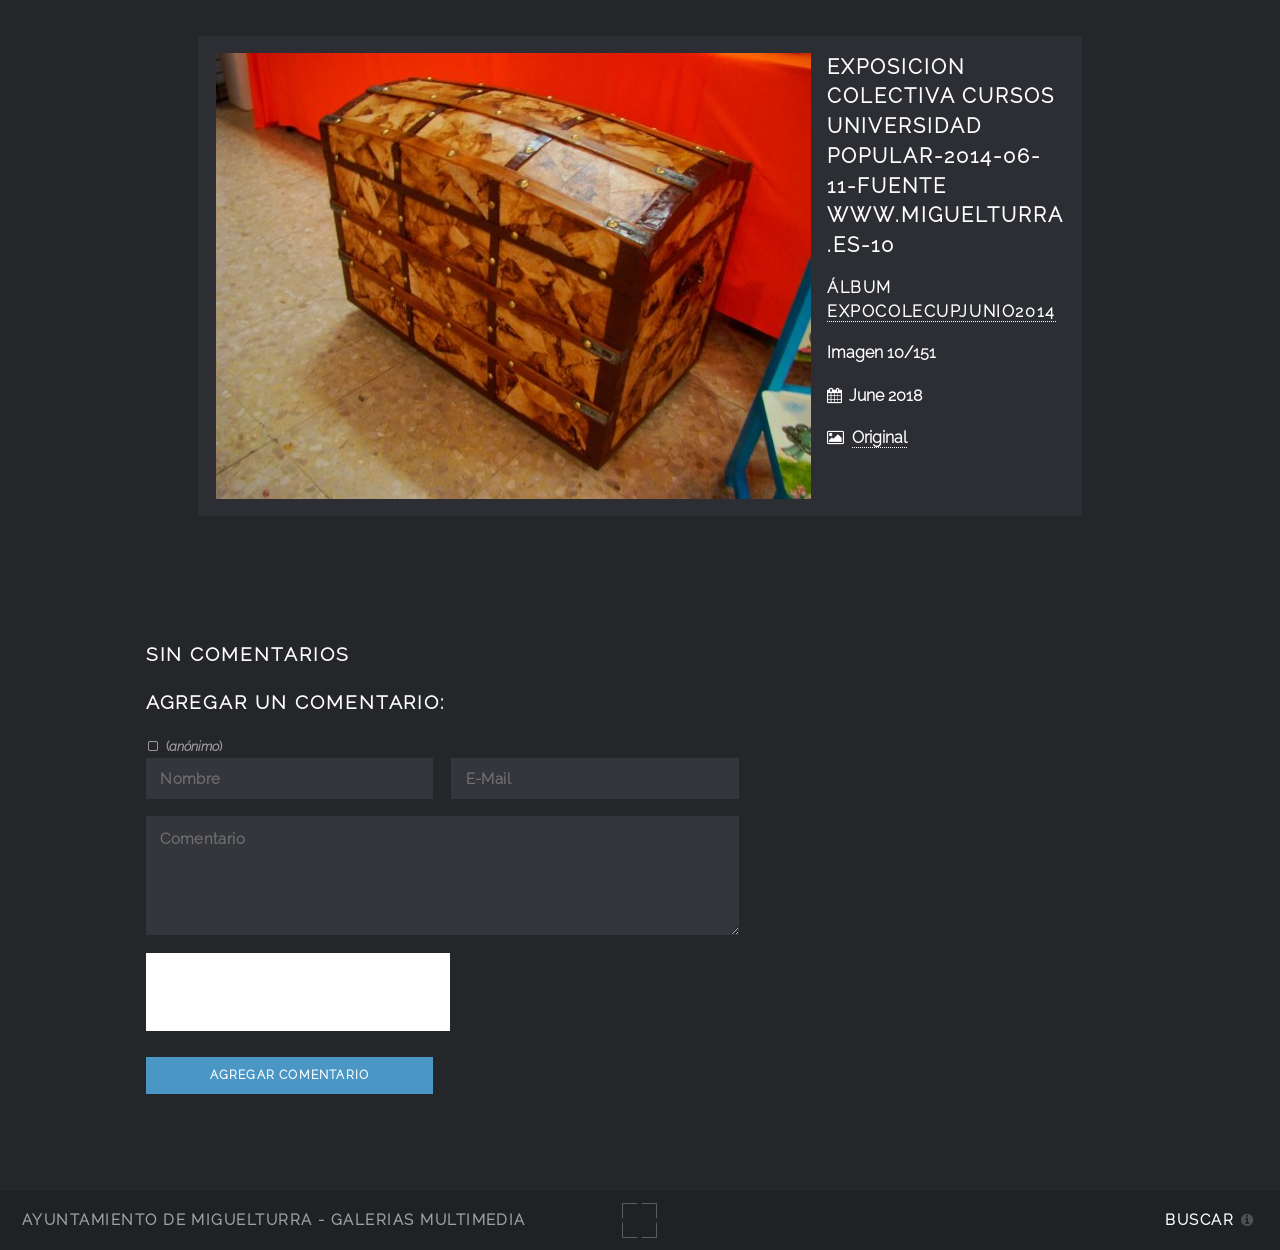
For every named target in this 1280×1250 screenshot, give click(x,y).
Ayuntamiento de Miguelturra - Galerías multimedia (274, 1219)
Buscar (1199, 1219)
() (192, 746)
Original (879, 437)
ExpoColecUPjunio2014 (941, 311)
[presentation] (298, 992)
